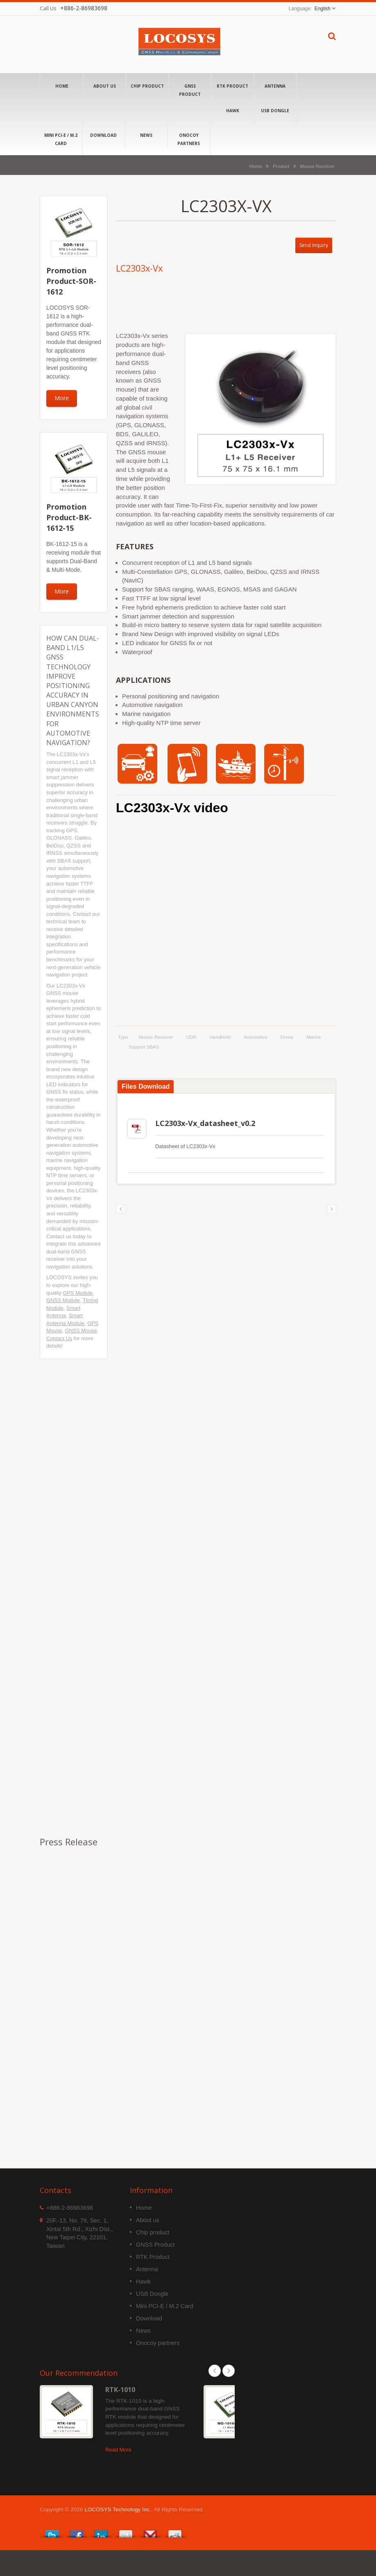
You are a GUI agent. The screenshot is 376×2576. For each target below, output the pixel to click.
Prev (214, 2397)
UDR (191, 1037)
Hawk (232, 110)
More (61, 398)
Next (228, 2397)
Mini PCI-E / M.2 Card (61, 138)
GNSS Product (190, 89)
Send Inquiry (313, 245)
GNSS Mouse (81, 1331)
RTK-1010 (120, 2415)
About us (105, 85)
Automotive (255, 1037)
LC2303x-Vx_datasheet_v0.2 (178, 1149)
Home (61, 85)
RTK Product (232, 85)
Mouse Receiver (317, 166)
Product (281, 166)
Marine (313, 1037)
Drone (287, 1037)
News (146, 134)
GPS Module (78, 1293)
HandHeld (220, 1037)
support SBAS (144, 1046)
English (323, 8)
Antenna (275, 85)
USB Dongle (275, 110)
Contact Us (59, 1338)
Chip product (147, 85)
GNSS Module (63, 1300)
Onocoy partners (189, 138)
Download (103, 134)
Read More (118, 2476)
